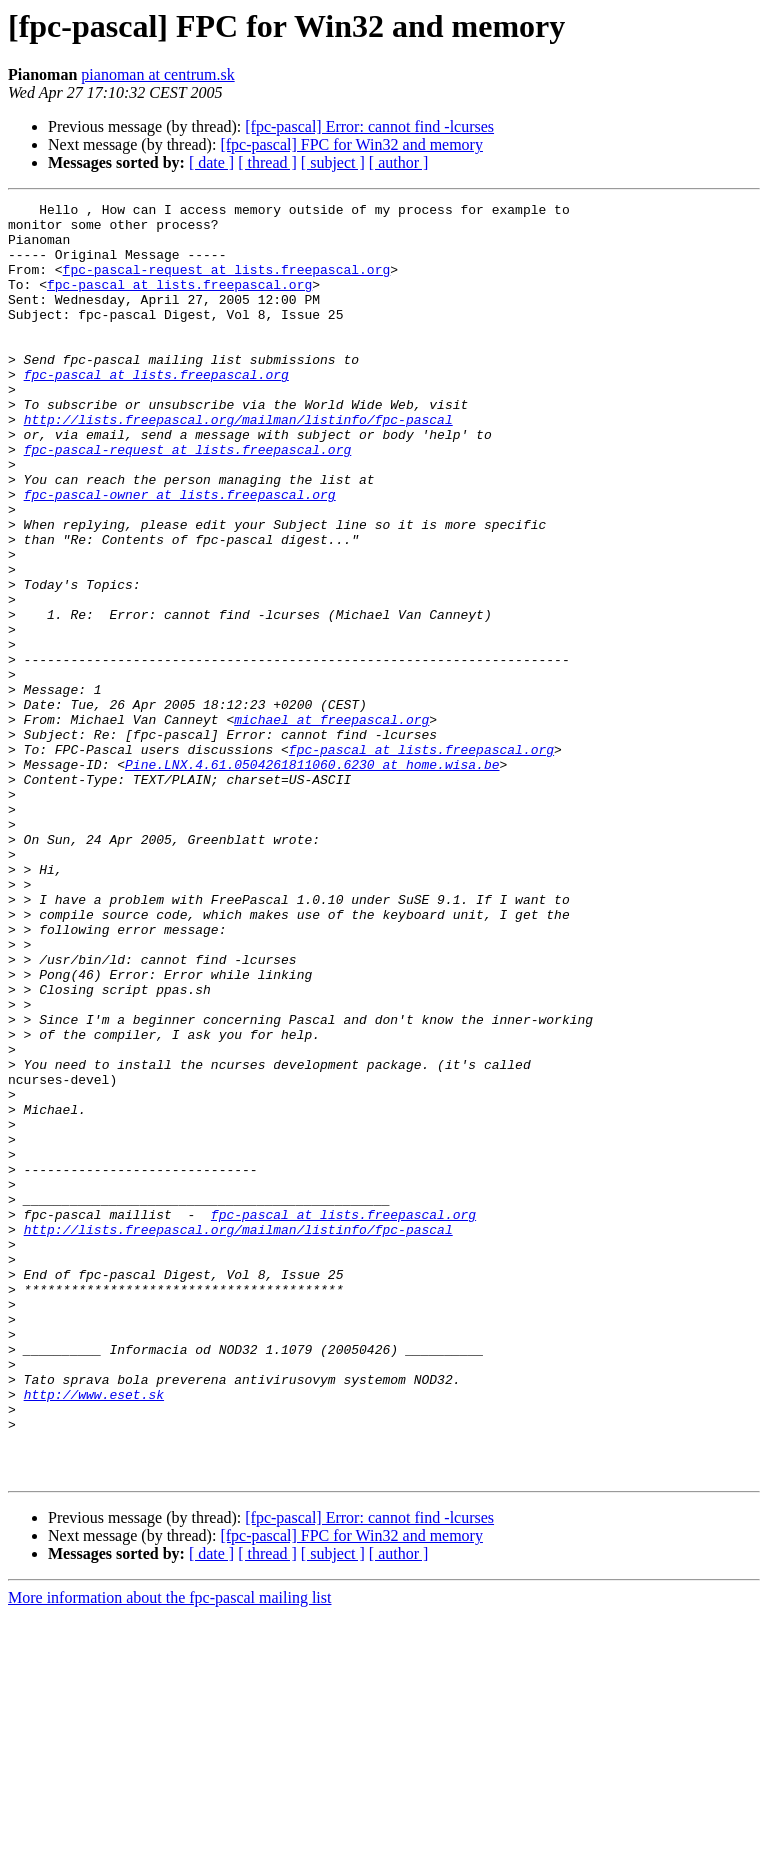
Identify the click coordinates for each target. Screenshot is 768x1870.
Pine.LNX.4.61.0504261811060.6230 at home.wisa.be (312, 878)
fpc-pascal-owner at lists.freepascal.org (180, 554)
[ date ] (211, 162)
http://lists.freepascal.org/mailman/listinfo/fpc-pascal (238, 464)
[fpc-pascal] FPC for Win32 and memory (351, 144)
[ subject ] (333, 162)
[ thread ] (267, 162)
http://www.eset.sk (94, 1634)
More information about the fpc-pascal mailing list (169, 1852)
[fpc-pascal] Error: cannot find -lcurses (369, 126)
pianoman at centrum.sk (157, 74)
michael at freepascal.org (331, 824)
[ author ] (399, 162)
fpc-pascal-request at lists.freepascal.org (227, 284)
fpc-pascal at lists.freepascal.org (179, 302)
